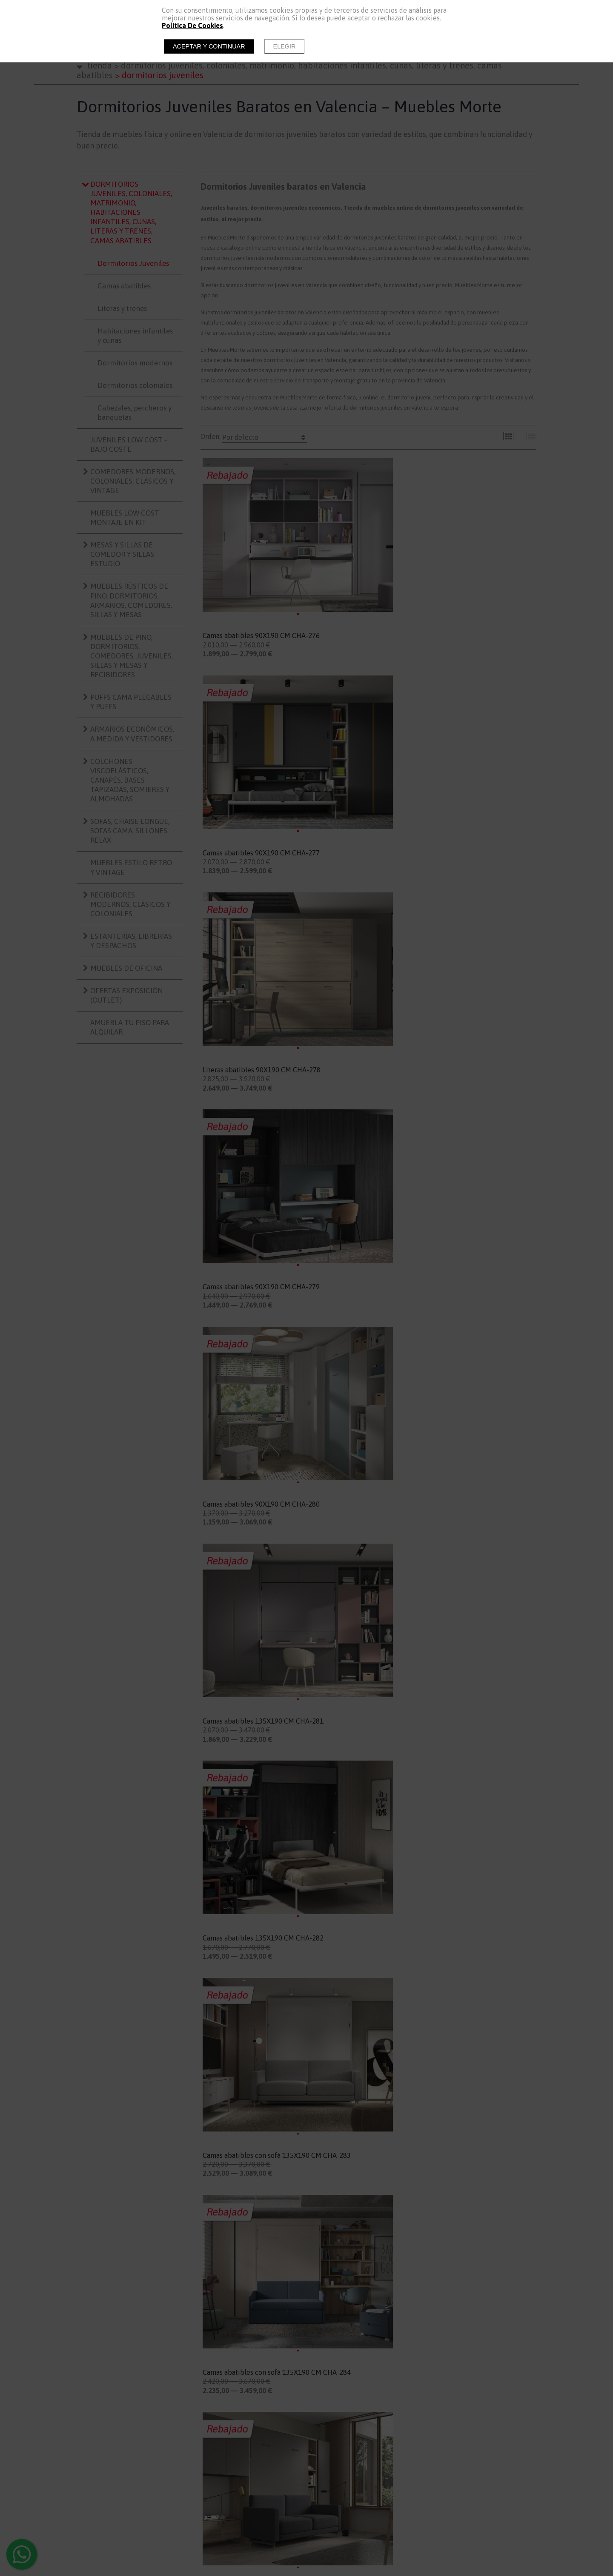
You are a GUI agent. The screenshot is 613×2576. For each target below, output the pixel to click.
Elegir (284, 46)
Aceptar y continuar (209, 46)
